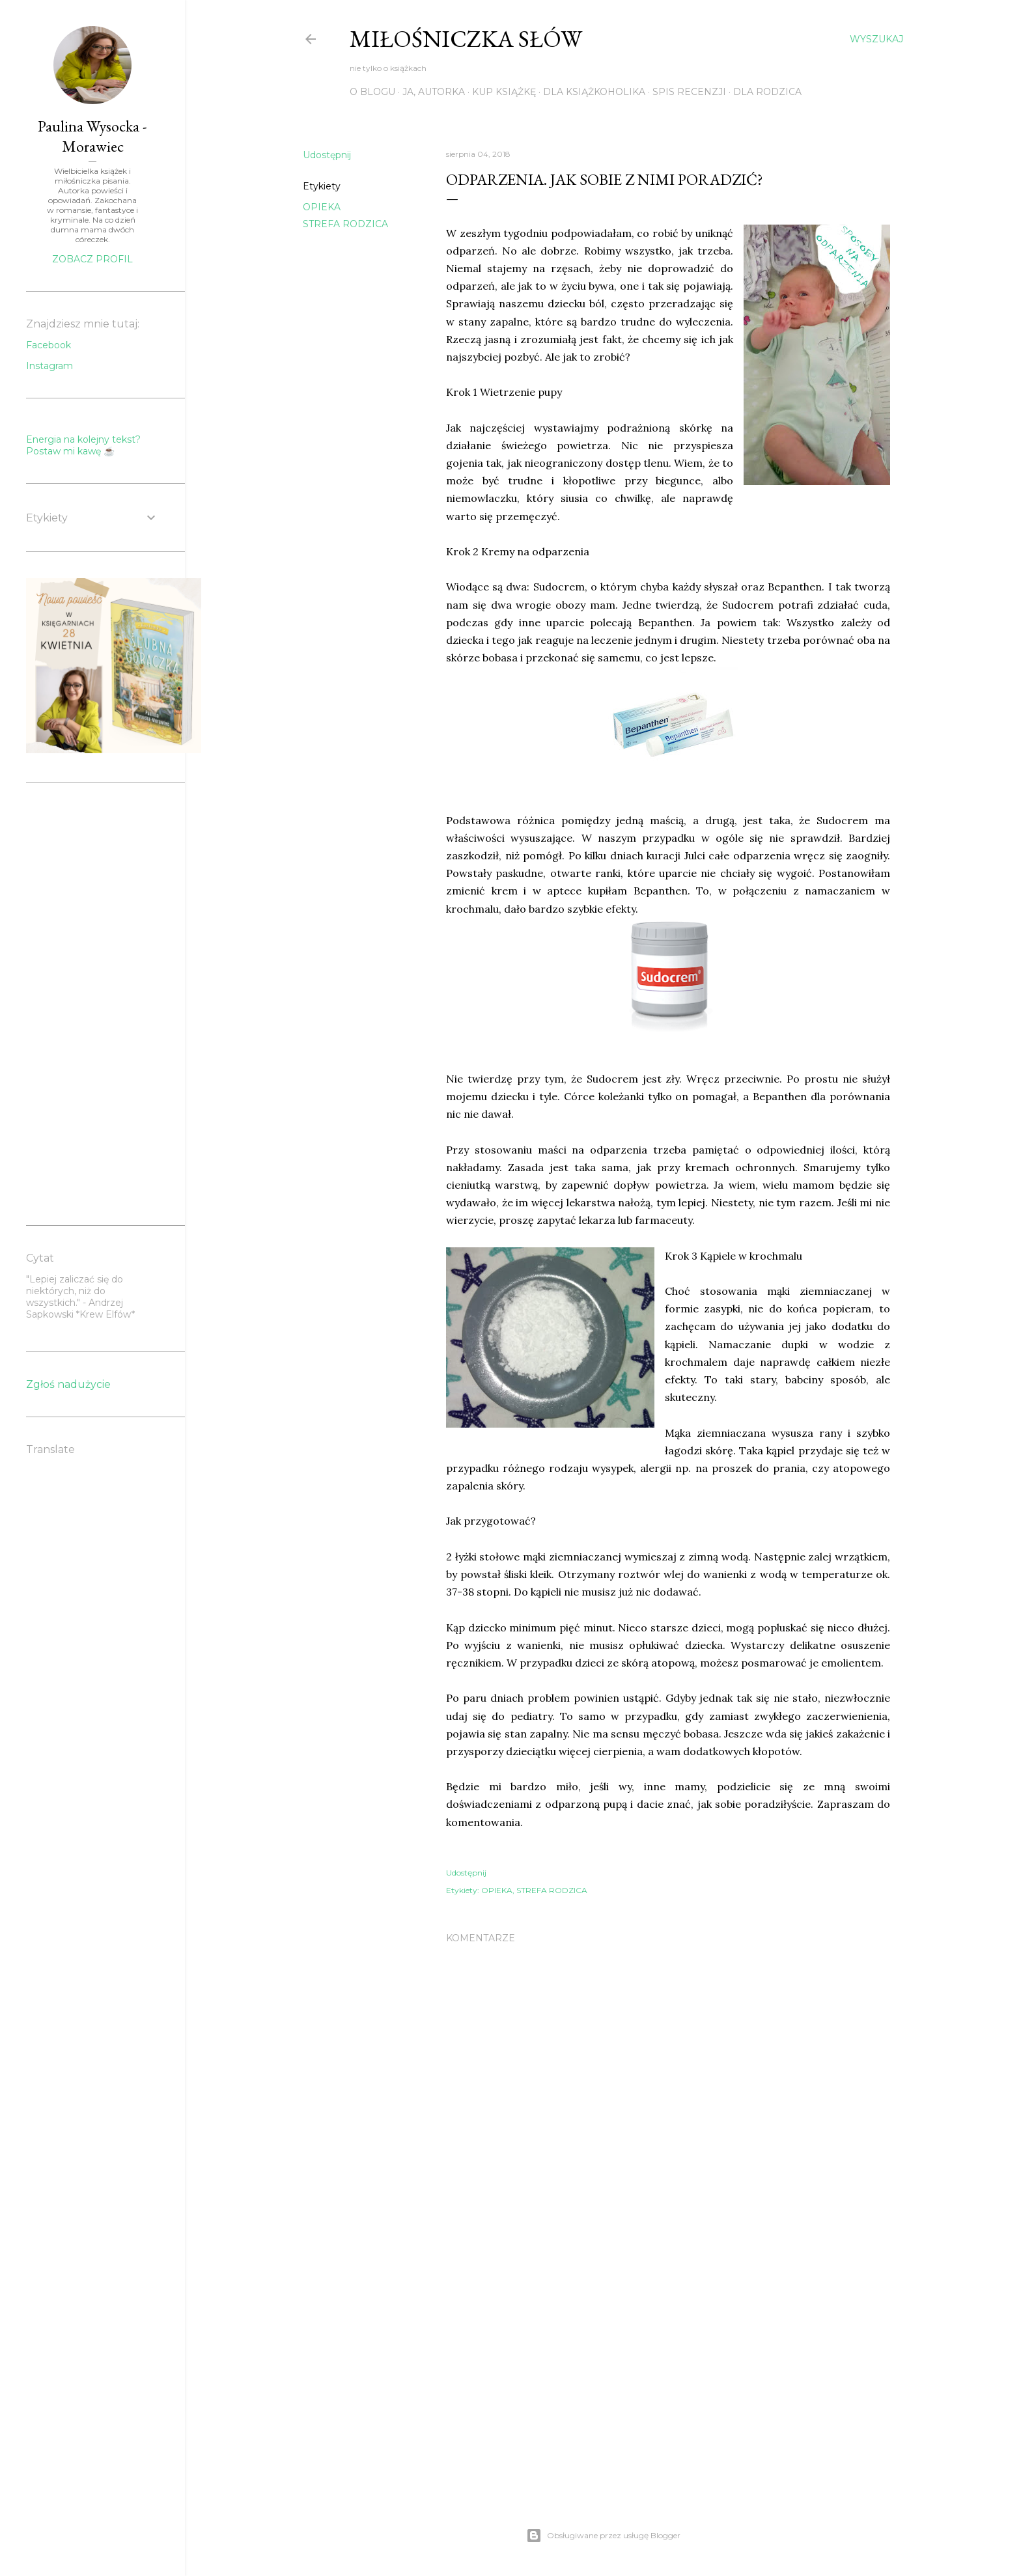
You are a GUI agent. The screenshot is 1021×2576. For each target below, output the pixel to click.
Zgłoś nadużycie (68, 1384)
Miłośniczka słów (466, 38)
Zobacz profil (92, 259)
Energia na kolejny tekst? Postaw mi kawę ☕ (83, 445)
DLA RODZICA (767, 92)
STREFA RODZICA (345, 224)
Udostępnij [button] (327, 155)
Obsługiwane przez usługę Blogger (603, 2535)
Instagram (49, 366)
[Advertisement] (668, 2371)
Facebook (48, 345)
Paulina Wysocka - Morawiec (92, 136)
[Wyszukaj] (876, 39)
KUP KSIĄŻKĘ (504, 92)
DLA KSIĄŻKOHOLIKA (594, 92)
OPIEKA (322, 207)
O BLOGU (372, 92)
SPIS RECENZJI (689, 92)
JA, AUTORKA (433, 92)
